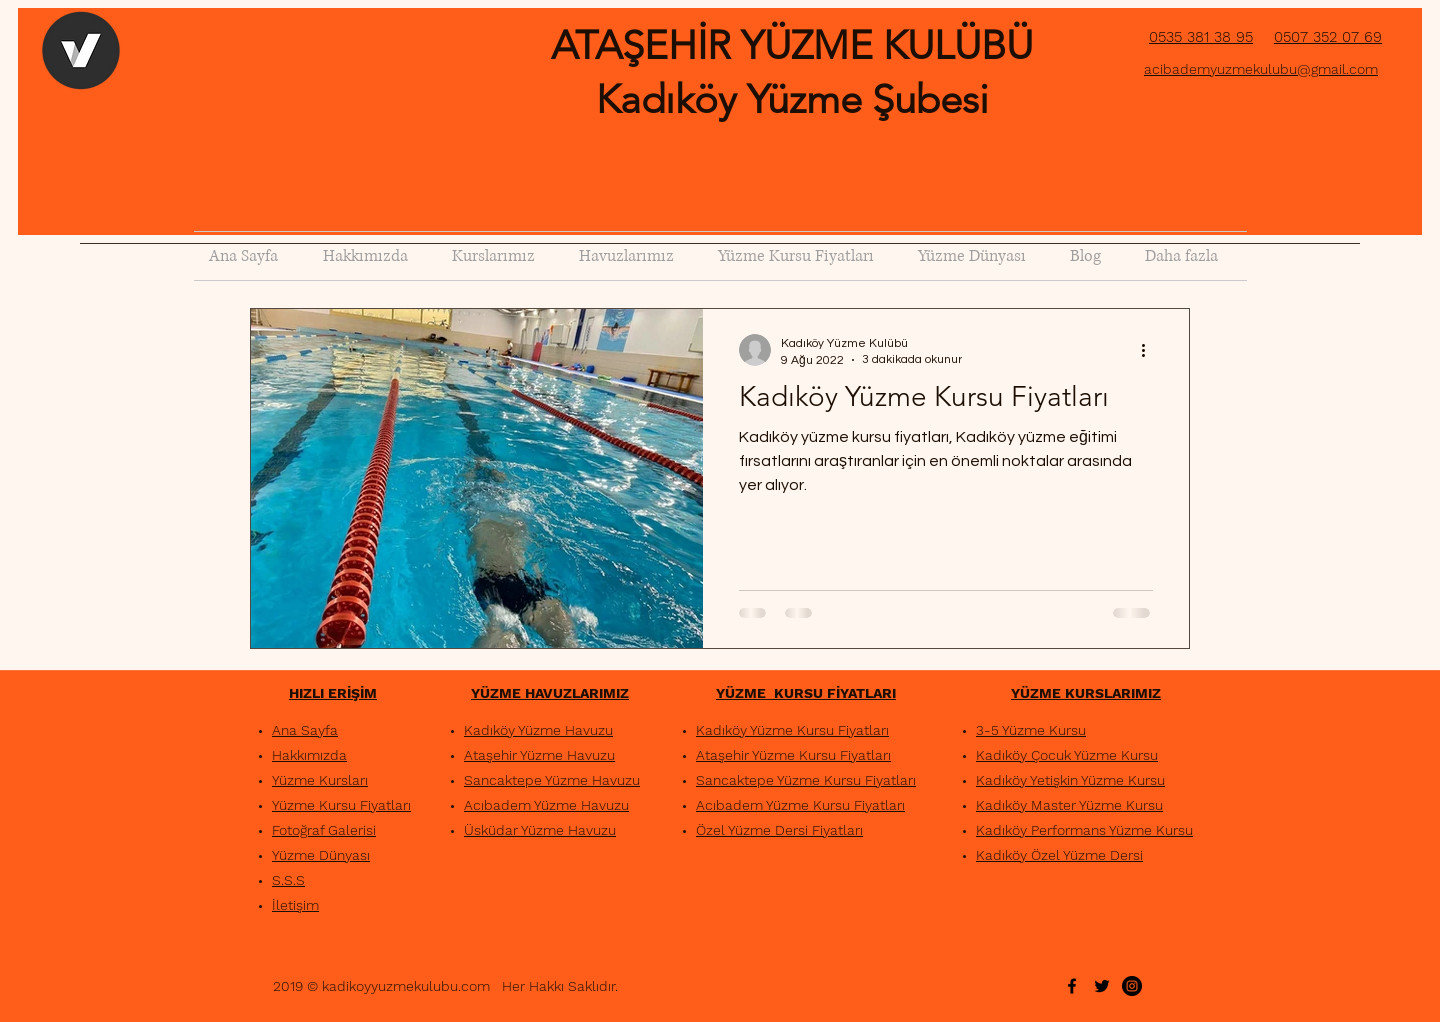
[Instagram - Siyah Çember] (1132, 986)
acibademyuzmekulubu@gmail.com (1261, 69)
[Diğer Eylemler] (1150, 350)
